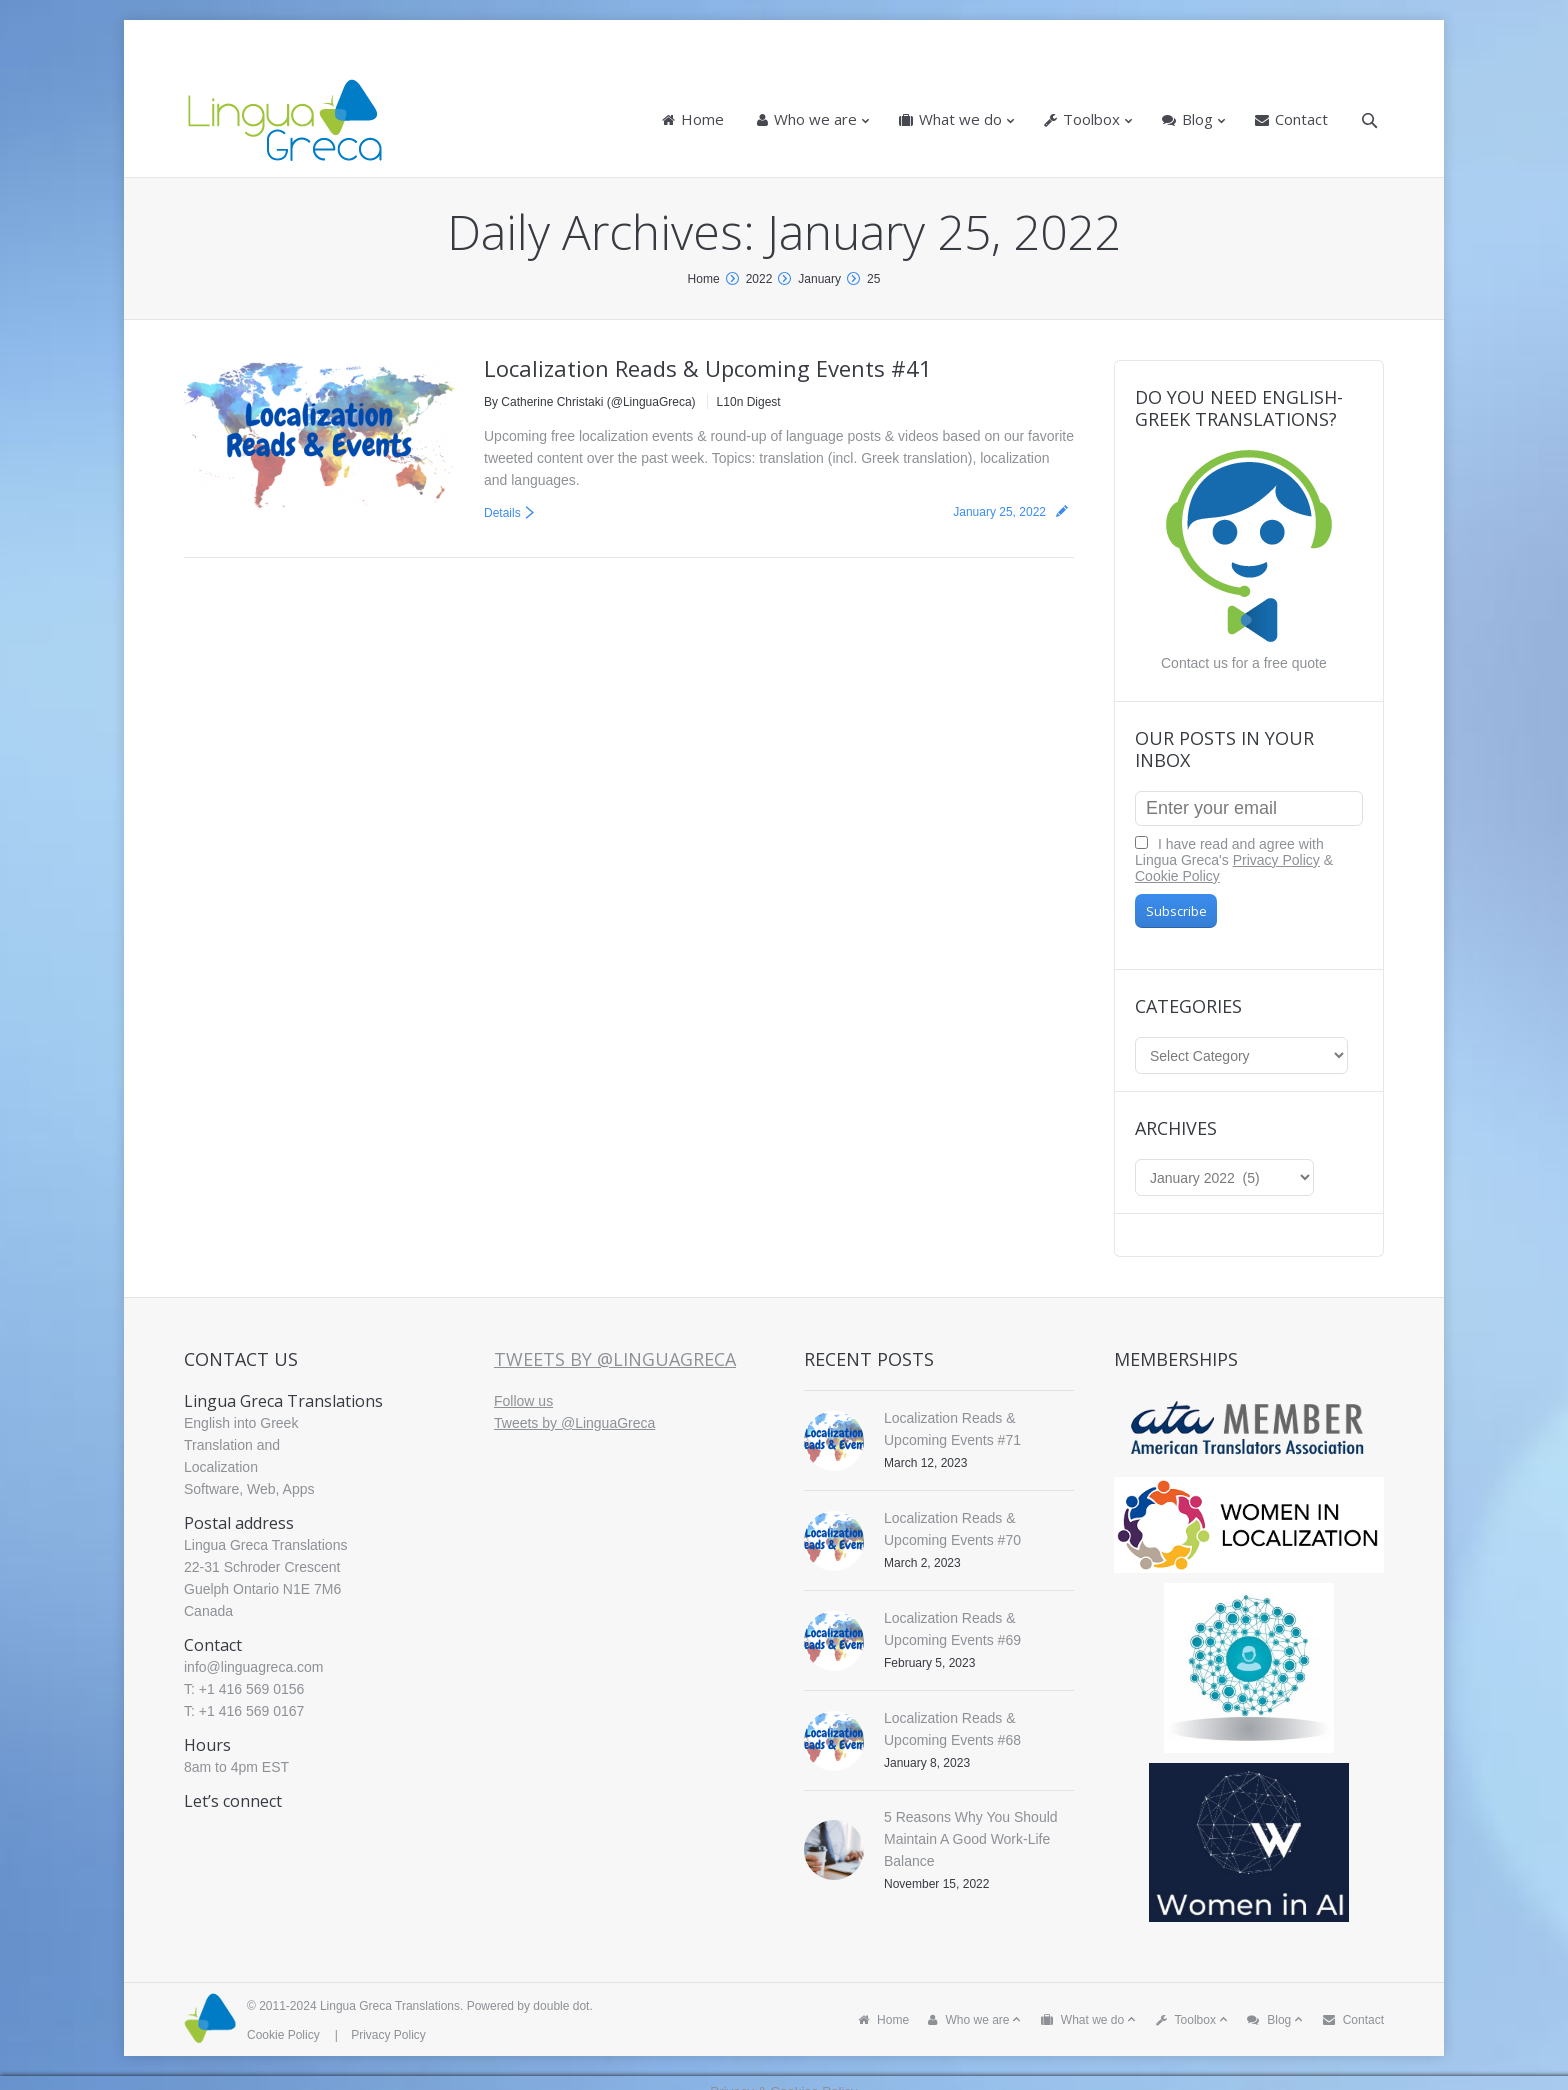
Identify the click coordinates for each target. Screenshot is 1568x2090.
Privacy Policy (1276, 860)
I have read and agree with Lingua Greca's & (1234, 860)
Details (502, 513)
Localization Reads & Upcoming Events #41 (708, 368)
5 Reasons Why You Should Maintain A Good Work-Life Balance (971, 1839)
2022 (759, 279)
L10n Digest (749, 402)
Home (704, 279)
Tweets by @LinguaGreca (615, 1359)
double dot (561, 2006)
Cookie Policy (1177, 876)
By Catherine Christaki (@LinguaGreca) (590, 402)
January (819, 279)
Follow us (523, 1401)
